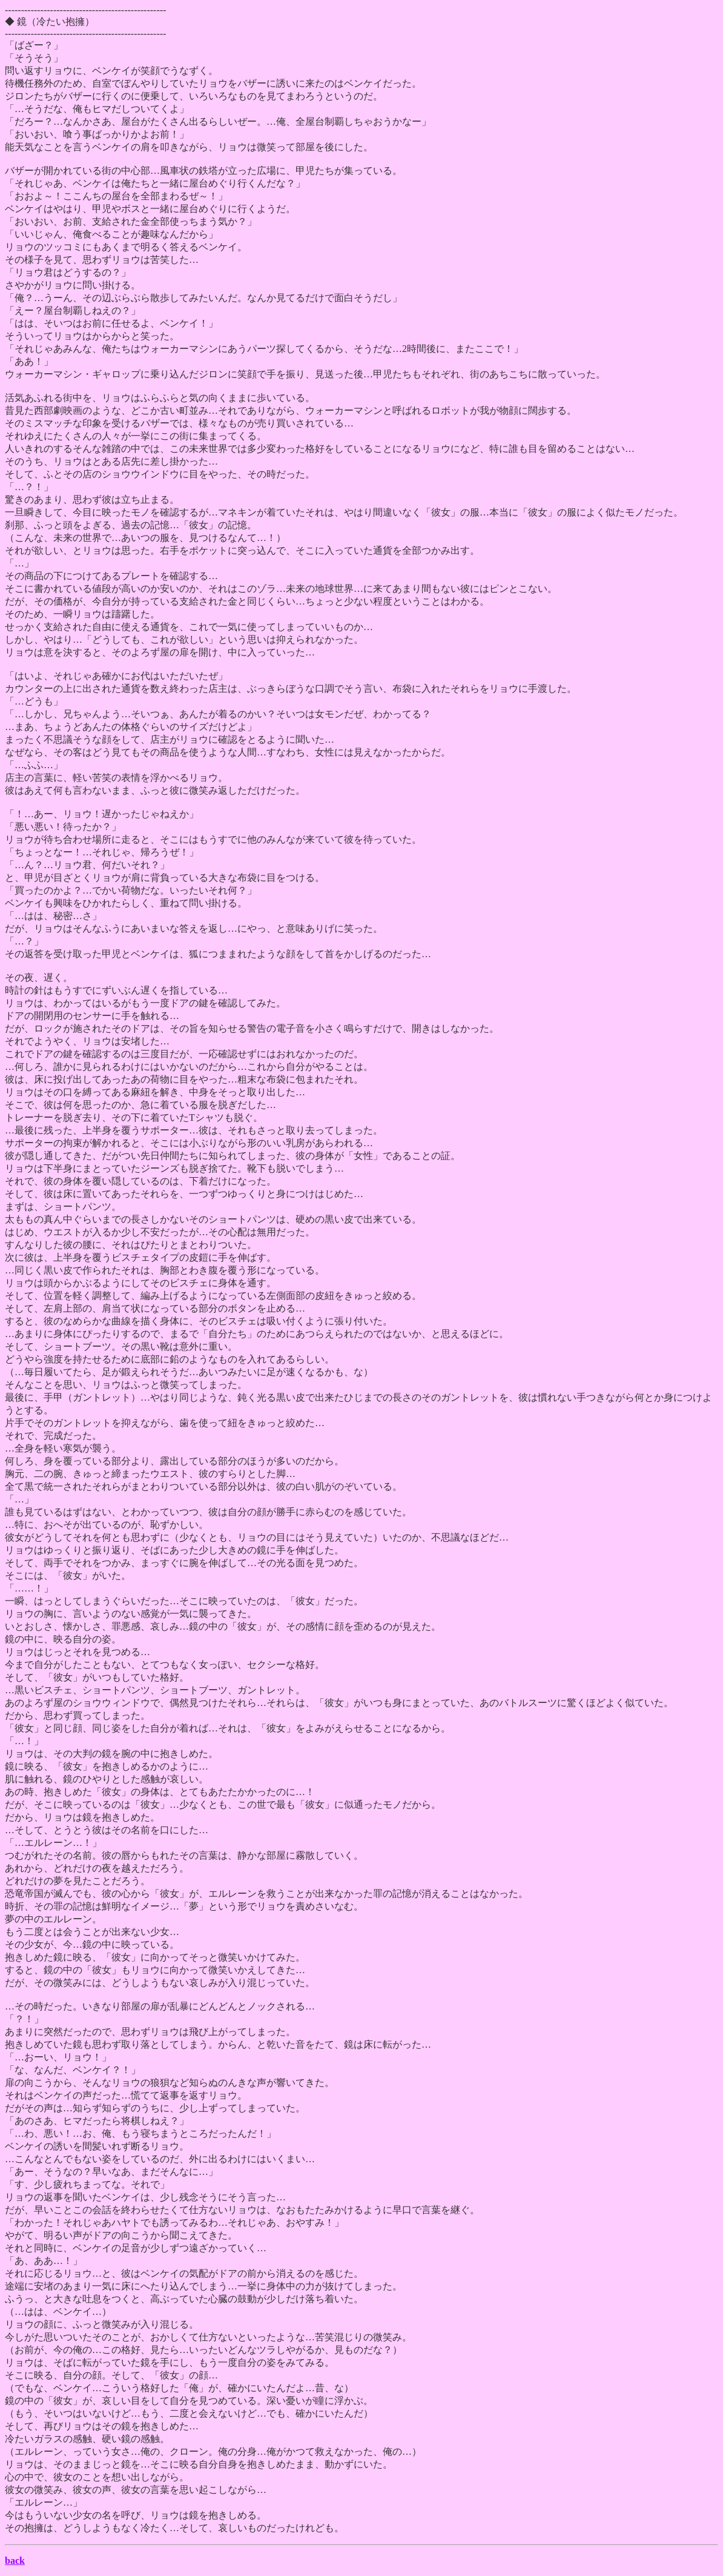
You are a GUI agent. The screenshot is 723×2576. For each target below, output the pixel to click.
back (15, 2560)
